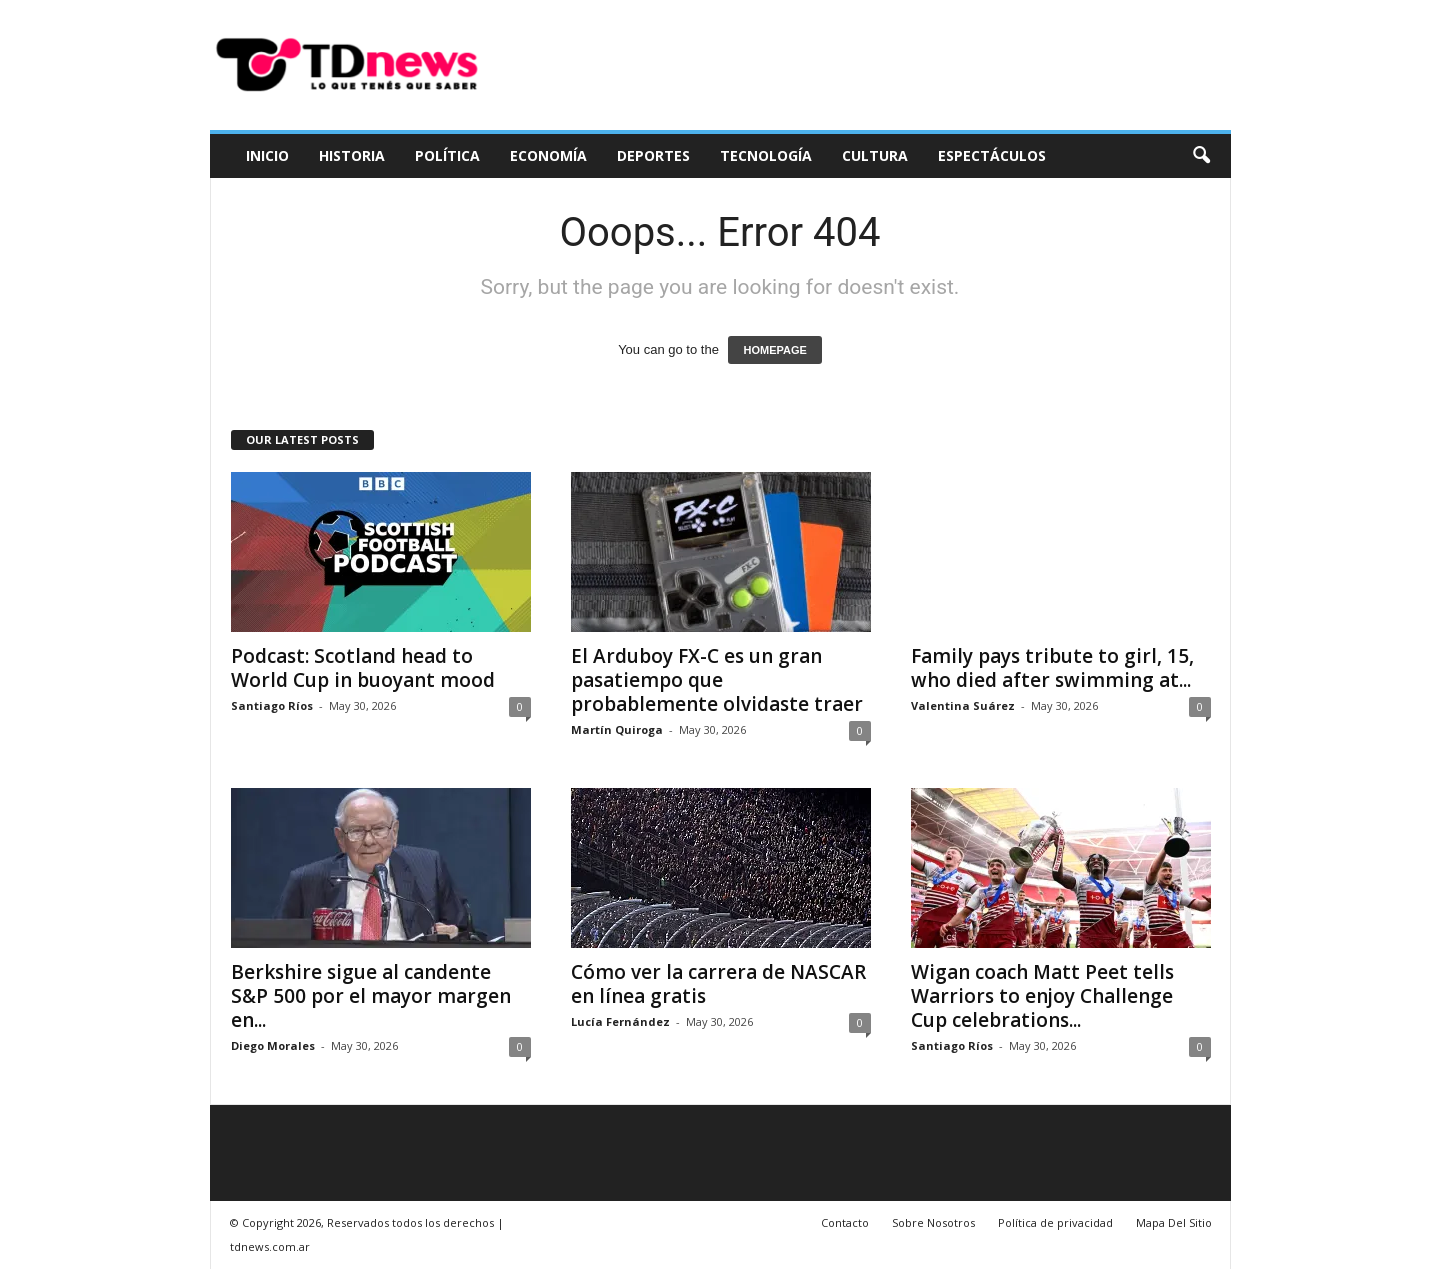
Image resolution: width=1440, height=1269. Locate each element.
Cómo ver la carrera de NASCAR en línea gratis (718, 984)
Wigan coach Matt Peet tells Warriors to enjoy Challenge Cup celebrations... (1042, 996)
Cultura (875, 155)
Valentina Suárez (963, 705)
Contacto (845, 1222)
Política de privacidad (1055, 1222)
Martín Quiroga (617, 729)
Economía (548, 155)
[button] (1201, 156)
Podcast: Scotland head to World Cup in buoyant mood (363, 668)
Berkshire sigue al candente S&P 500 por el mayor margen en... (371, 996)
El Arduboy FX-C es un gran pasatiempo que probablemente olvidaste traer (717, 680)
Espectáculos (992, 155)
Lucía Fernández (620, 1021)
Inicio (267, 155)
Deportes (653, 155)
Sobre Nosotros (933, 1222)
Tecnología (766, 155)
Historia (352, 155)
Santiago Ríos (272, 705)
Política (447, 155)
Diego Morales (273, 1045)
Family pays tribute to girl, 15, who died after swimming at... (1052, 668)
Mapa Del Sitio (1174, 1222)
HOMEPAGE (774, 350)
